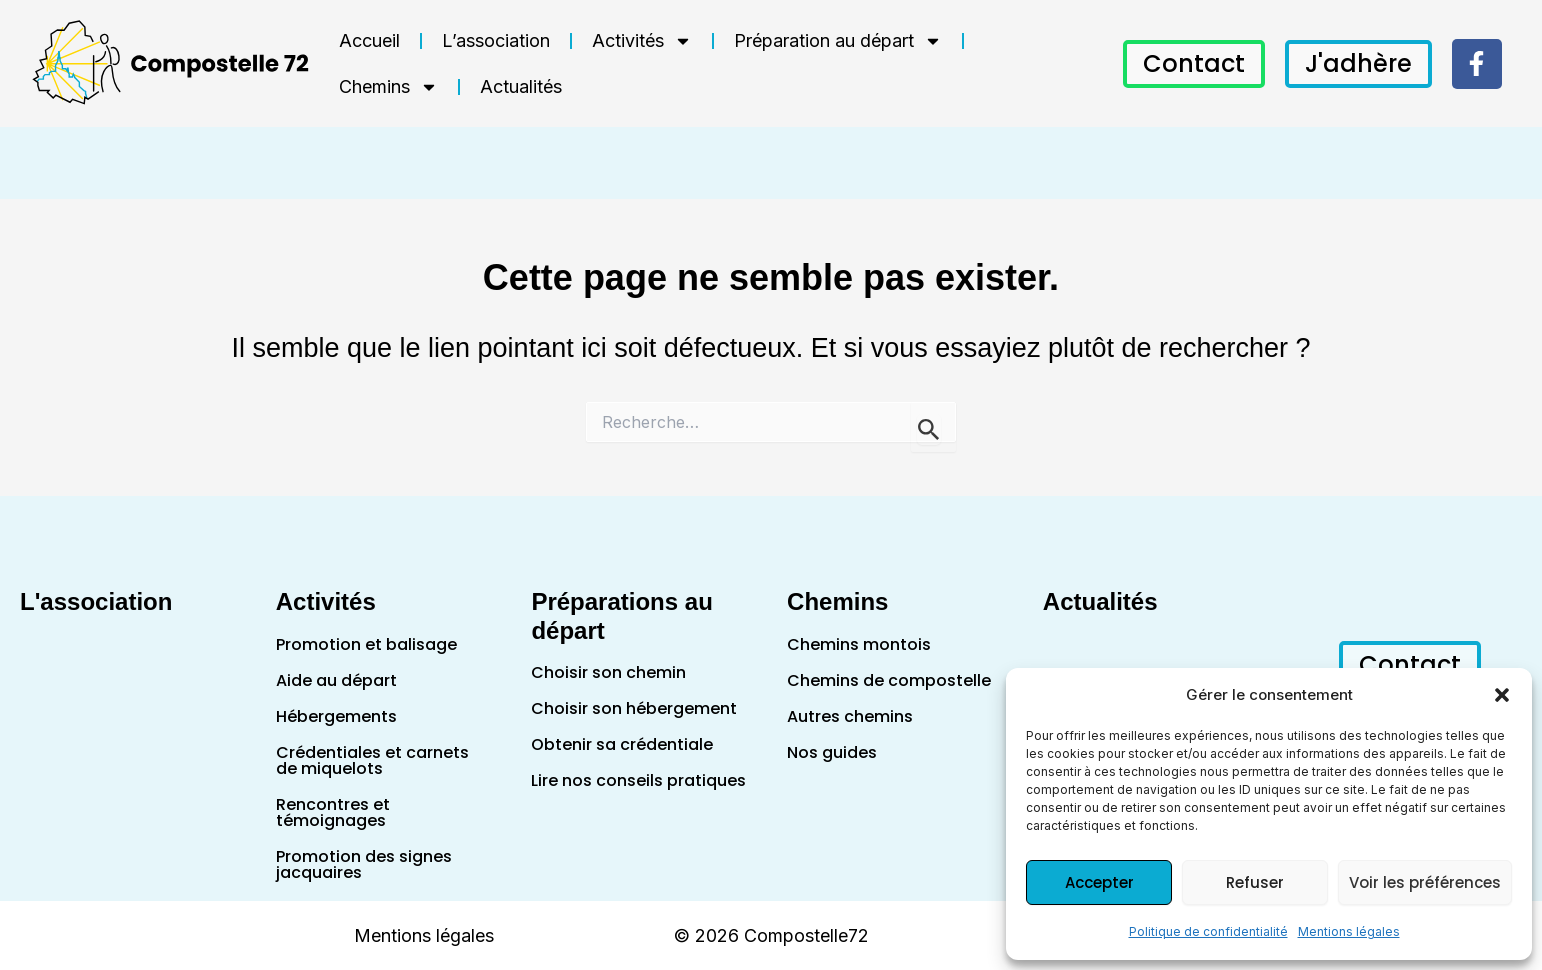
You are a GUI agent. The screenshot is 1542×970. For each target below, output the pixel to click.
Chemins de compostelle (889, 680)
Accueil (369, 40)
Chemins (388, 87)
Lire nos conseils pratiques (638, 780)
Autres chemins (850, 716)
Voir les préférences (1425, 882)
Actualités (521, 86)
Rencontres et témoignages (333, 812)
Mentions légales (1349, 931)
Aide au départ (336, 680)
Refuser (1255, 882)
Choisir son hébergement (634, 708)
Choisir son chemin (608, 672)
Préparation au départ (838, 41)
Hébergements (336, 716)
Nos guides (832, 752)
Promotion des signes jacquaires (364, 864)
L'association (96, 601)
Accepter (1099, 882)
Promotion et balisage (366, 644)
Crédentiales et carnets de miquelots (372, 760)
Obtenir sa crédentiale (622, 744)
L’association (496, 40)
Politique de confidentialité (1208, 931)
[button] (1502, 695)
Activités (642, 41)
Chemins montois (859, 644)
